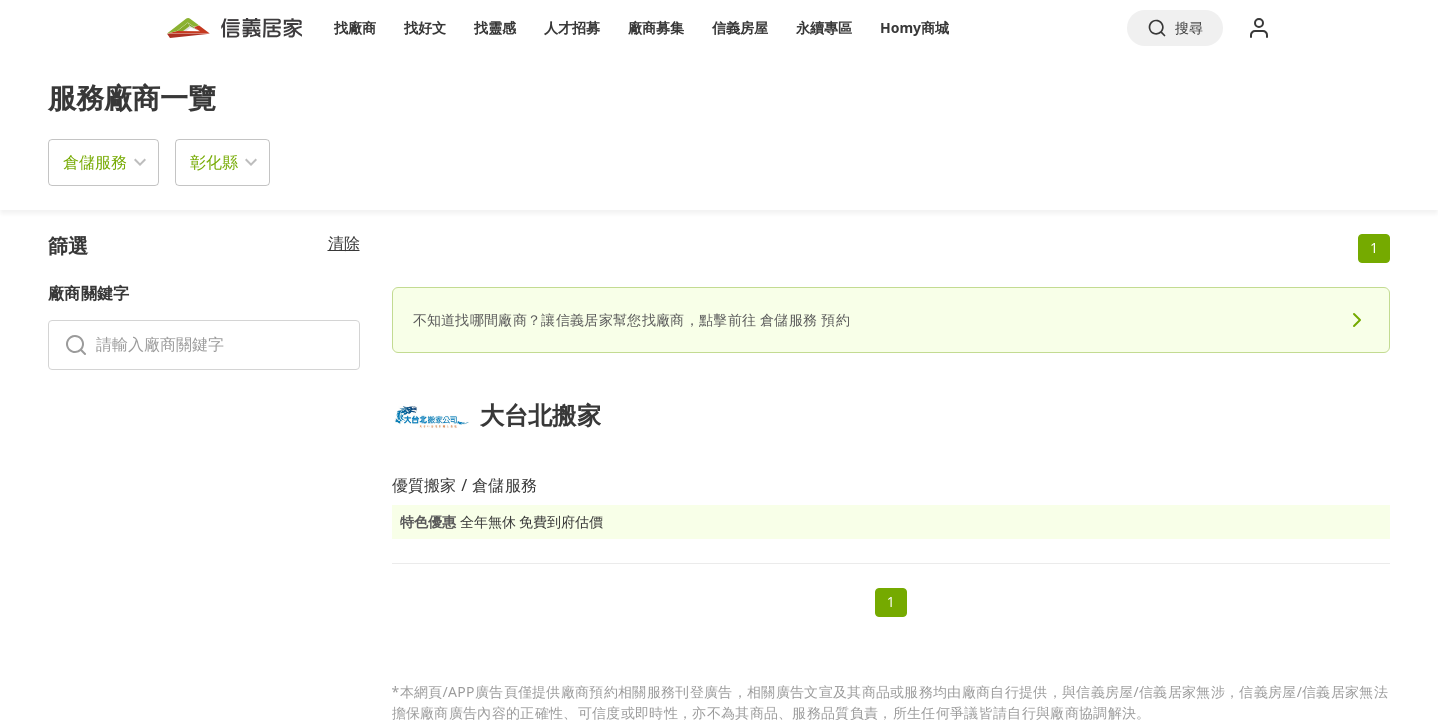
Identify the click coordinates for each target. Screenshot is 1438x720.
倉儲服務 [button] (95, 162)
